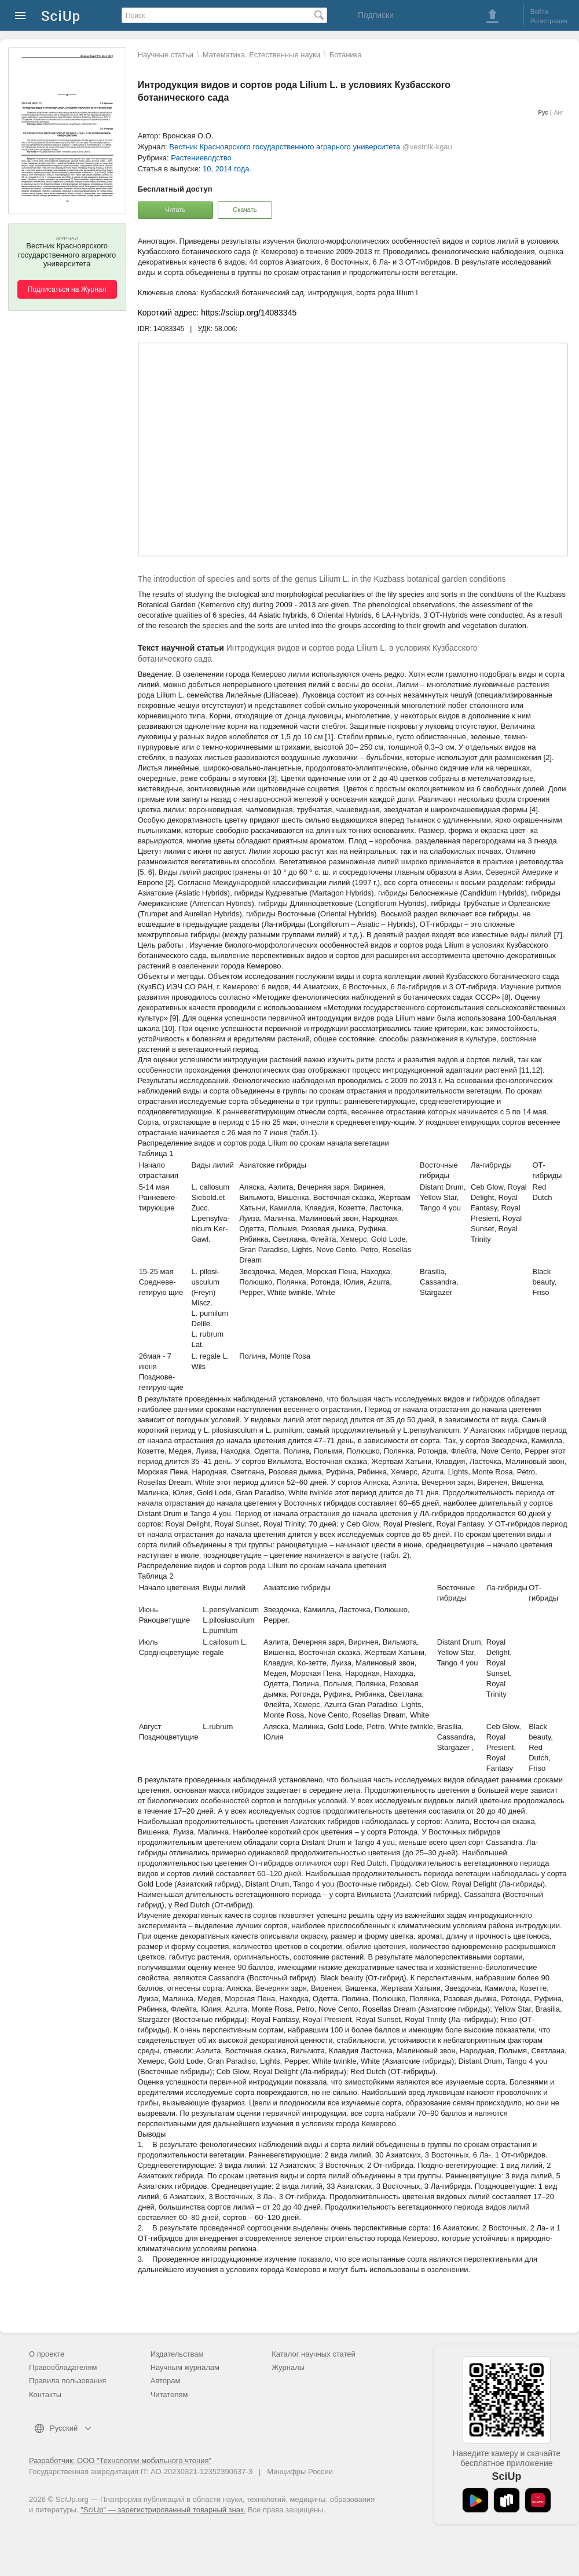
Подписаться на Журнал (67, 289)
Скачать (244, 209)
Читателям (169, 2394)
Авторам (166, 2380)
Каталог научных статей (314, 2354)
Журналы (288, 2367)
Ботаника (345, 54)
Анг (558, 112)
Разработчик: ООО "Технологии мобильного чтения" (120, 2460)
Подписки (376, 15)
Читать (175, 209)
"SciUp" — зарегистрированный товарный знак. (162, 2509)
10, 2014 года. (227, 168)
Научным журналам (185, 2367)
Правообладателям (63, 2367)
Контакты (45, 2394)
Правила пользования (67, 2380)
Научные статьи (165, 54)
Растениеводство (201, 157)
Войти (539, 11)
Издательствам (177, 2354)
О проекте (46, 2354)
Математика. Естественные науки (261, 54)
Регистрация (548, 20)
